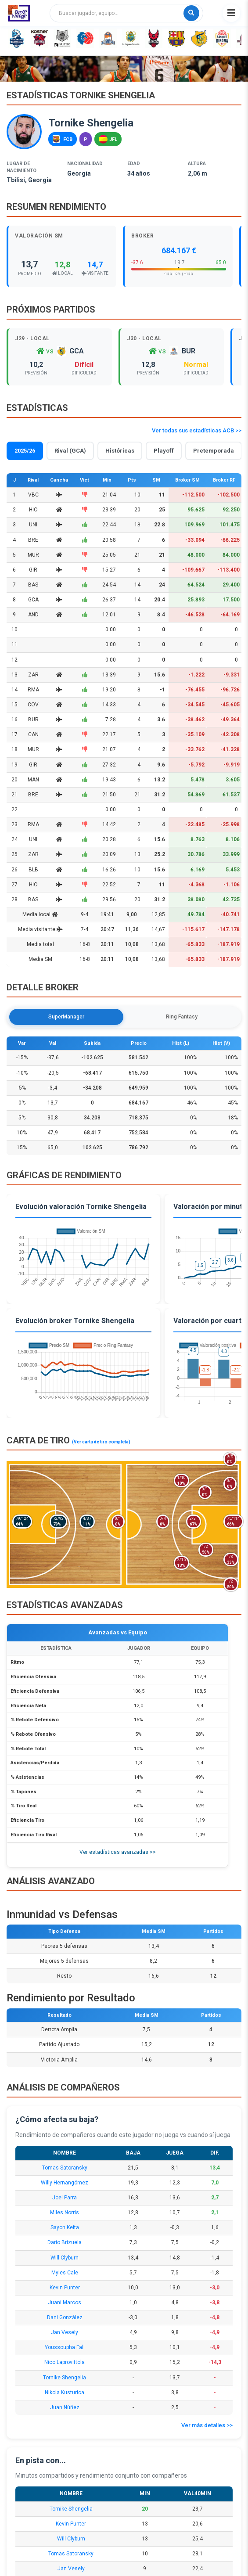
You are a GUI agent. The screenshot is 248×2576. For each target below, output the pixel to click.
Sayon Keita (64, 2227)
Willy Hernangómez (64, 2183)
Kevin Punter (65, 2288)
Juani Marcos (64, 2302)
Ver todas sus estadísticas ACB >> (196, 430)
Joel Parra (64, 2198)
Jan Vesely (64, 2332)
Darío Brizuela (64, 2242)
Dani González (65, 2317)
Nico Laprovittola (64, 2362)
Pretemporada (213, 450)
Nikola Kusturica (64, 2392)
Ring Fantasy (182, 1017)
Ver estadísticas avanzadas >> (117, 1852)
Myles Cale (64, 2273)
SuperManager (66, 1017)
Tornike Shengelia (64, 2378)
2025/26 (24, 450)
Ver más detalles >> (207, 2425)
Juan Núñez (64, 2407)
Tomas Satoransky (64, 2168)
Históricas (119, 450)
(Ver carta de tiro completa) (101, 1441)
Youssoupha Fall (65, 2347)
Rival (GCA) (70, 450)
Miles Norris (64, 2212)
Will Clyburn (64, 2258)
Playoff (164, 450)
